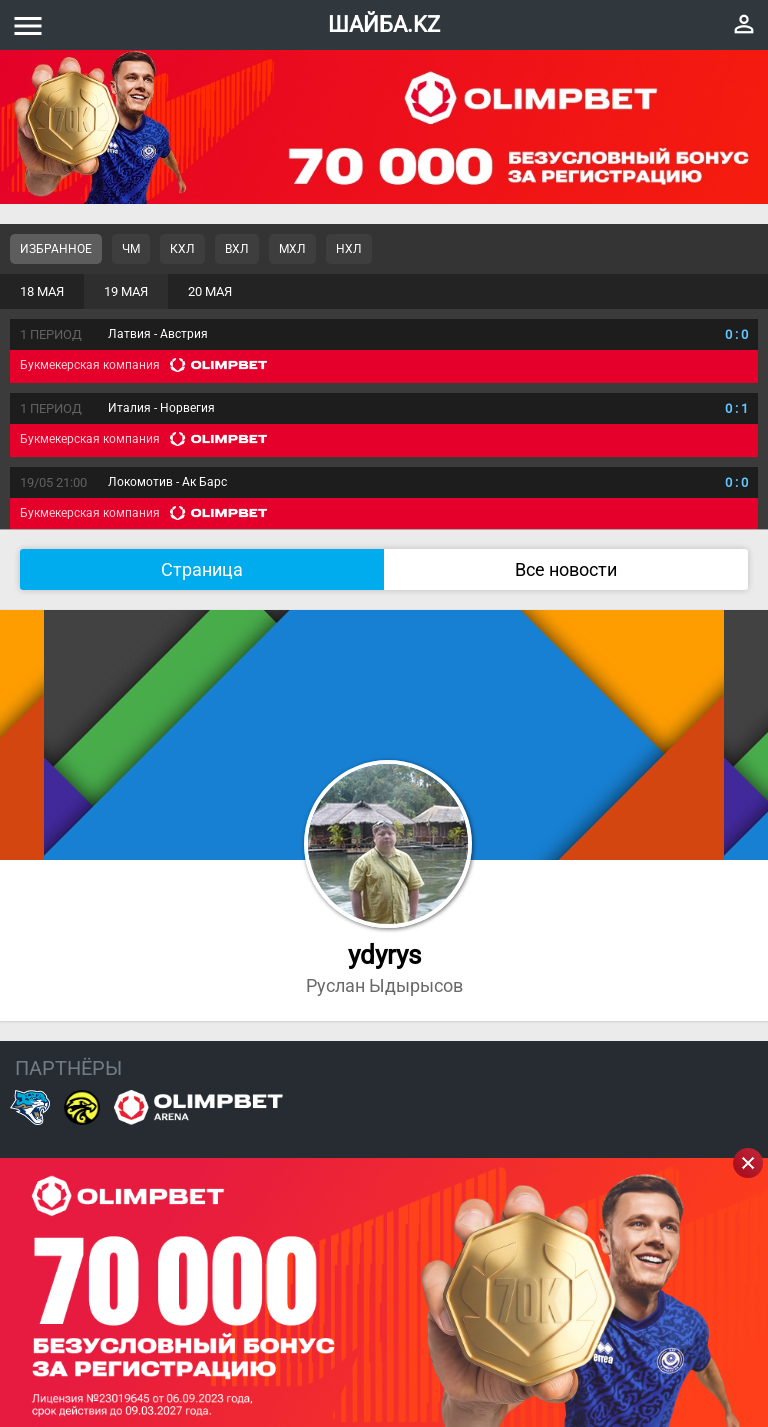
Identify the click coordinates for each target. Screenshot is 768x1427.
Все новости (566, 569)
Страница (202, 569)
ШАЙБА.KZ (384, 24)
